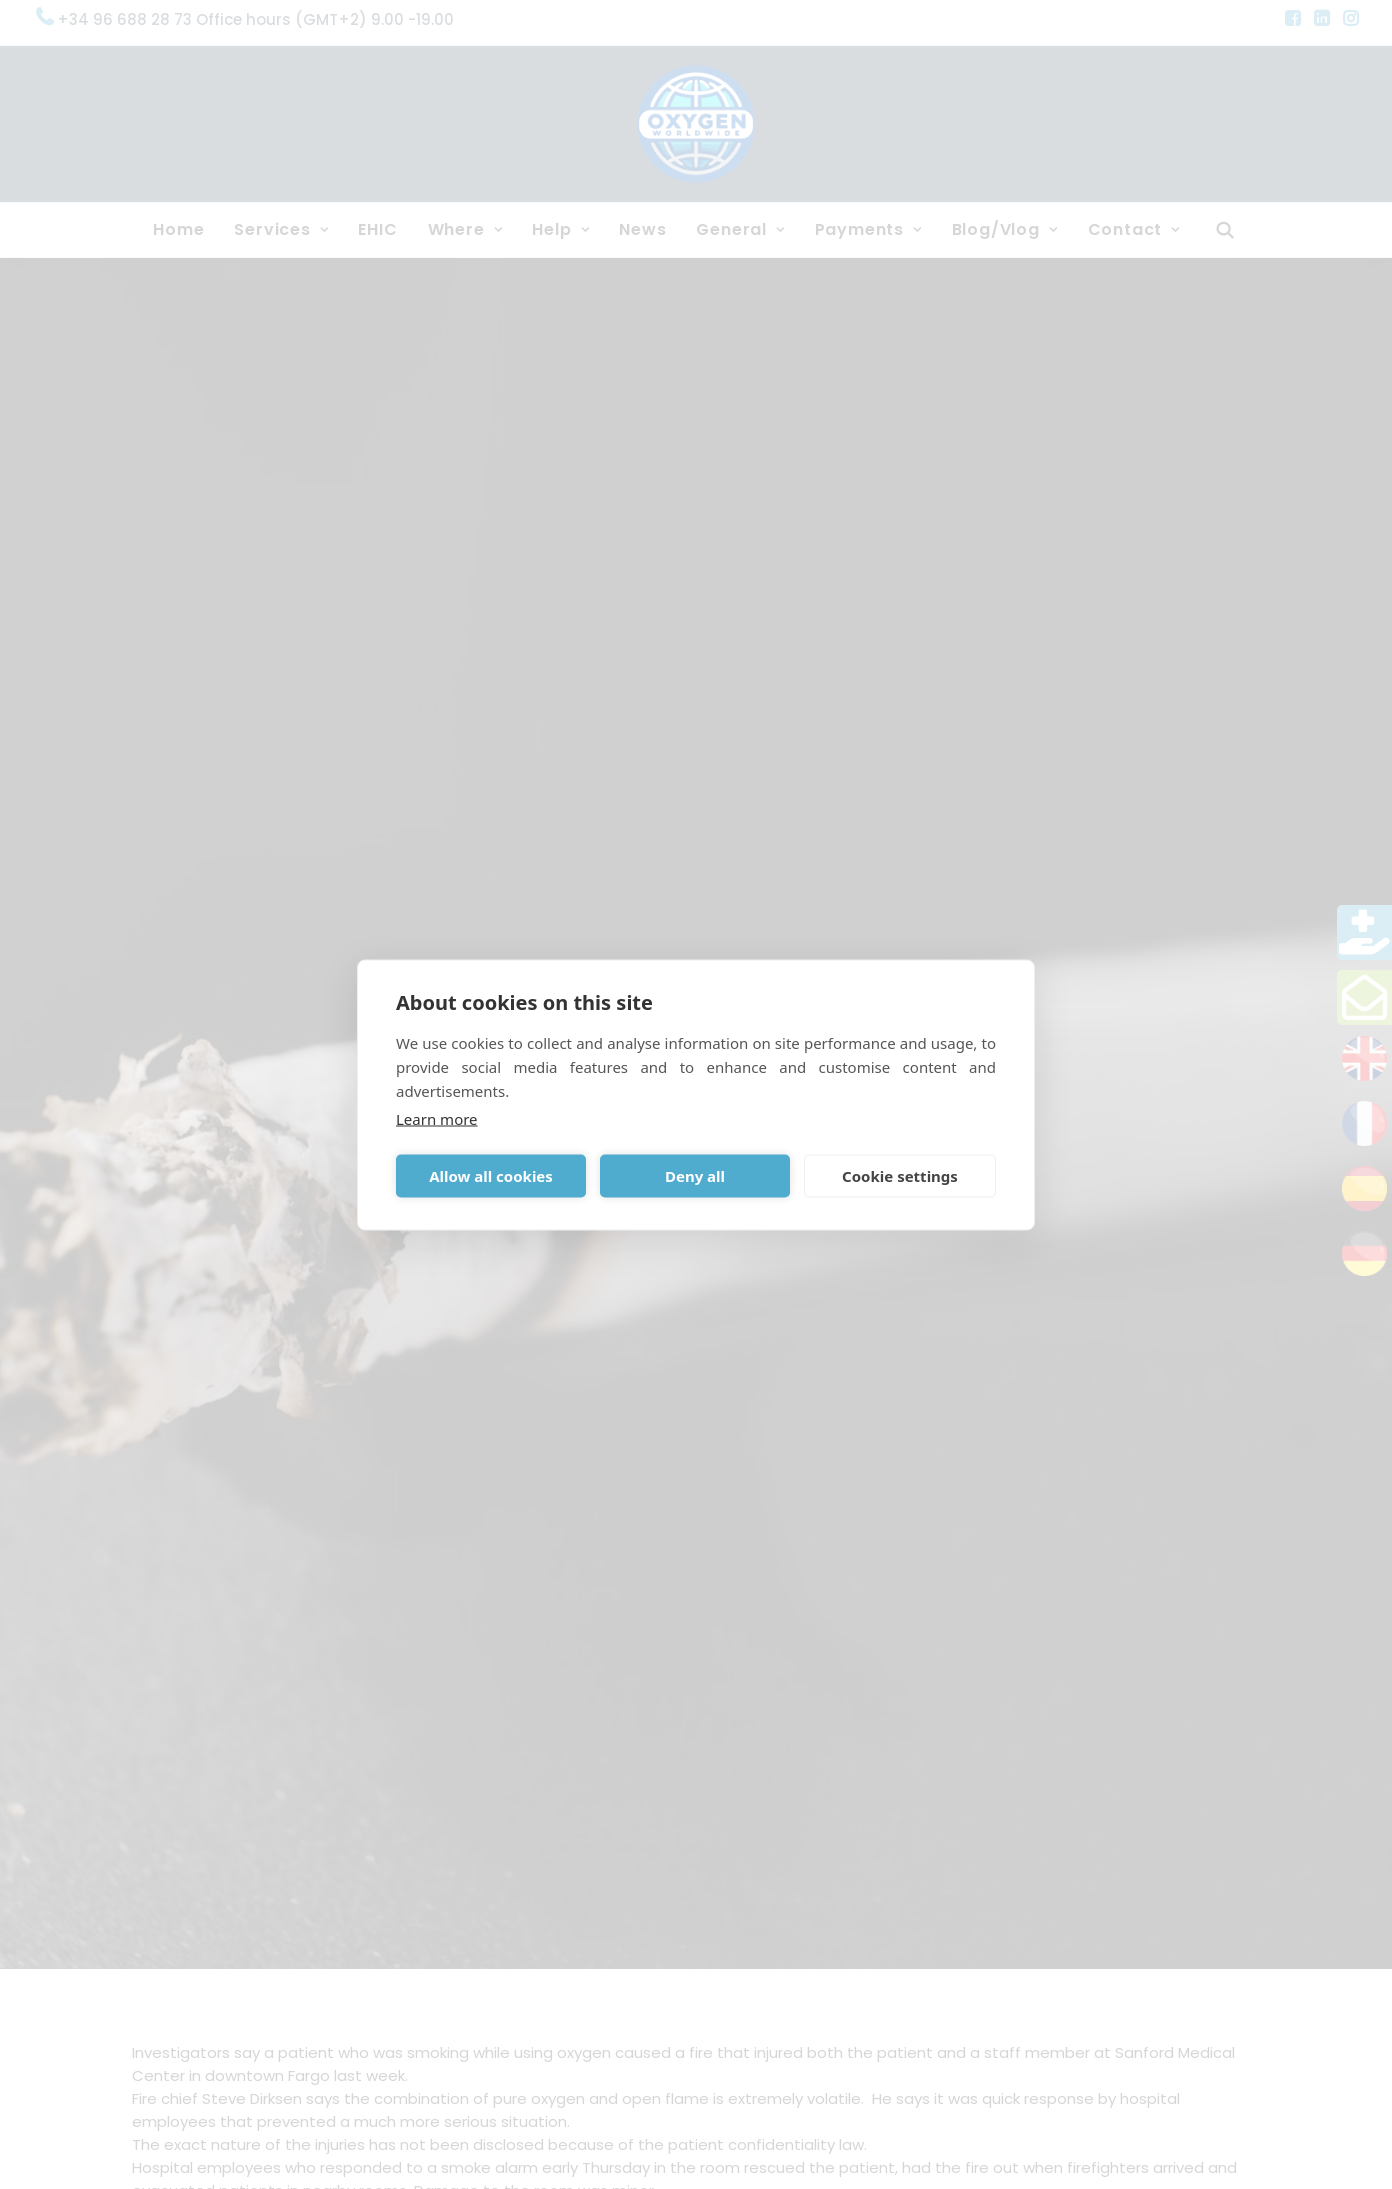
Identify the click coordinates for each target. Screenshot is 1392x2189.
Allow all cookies (491, 1176)
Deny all (695, 1176)
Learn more (437, 1118)
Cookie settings (900, 1176)
